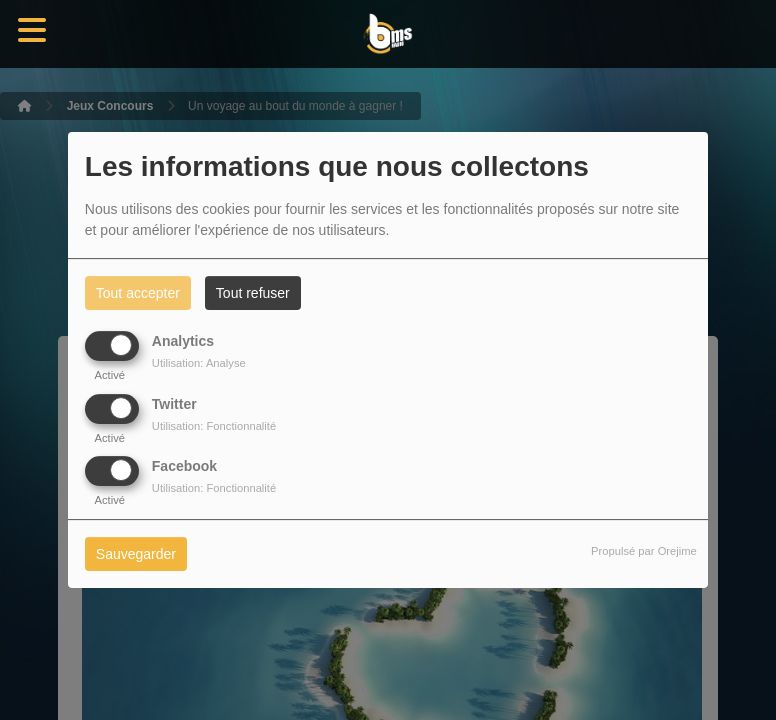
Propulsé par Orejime (644, 551)
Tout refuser (253, 293)
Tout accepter (138, 293)
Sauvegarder (136, 554)
